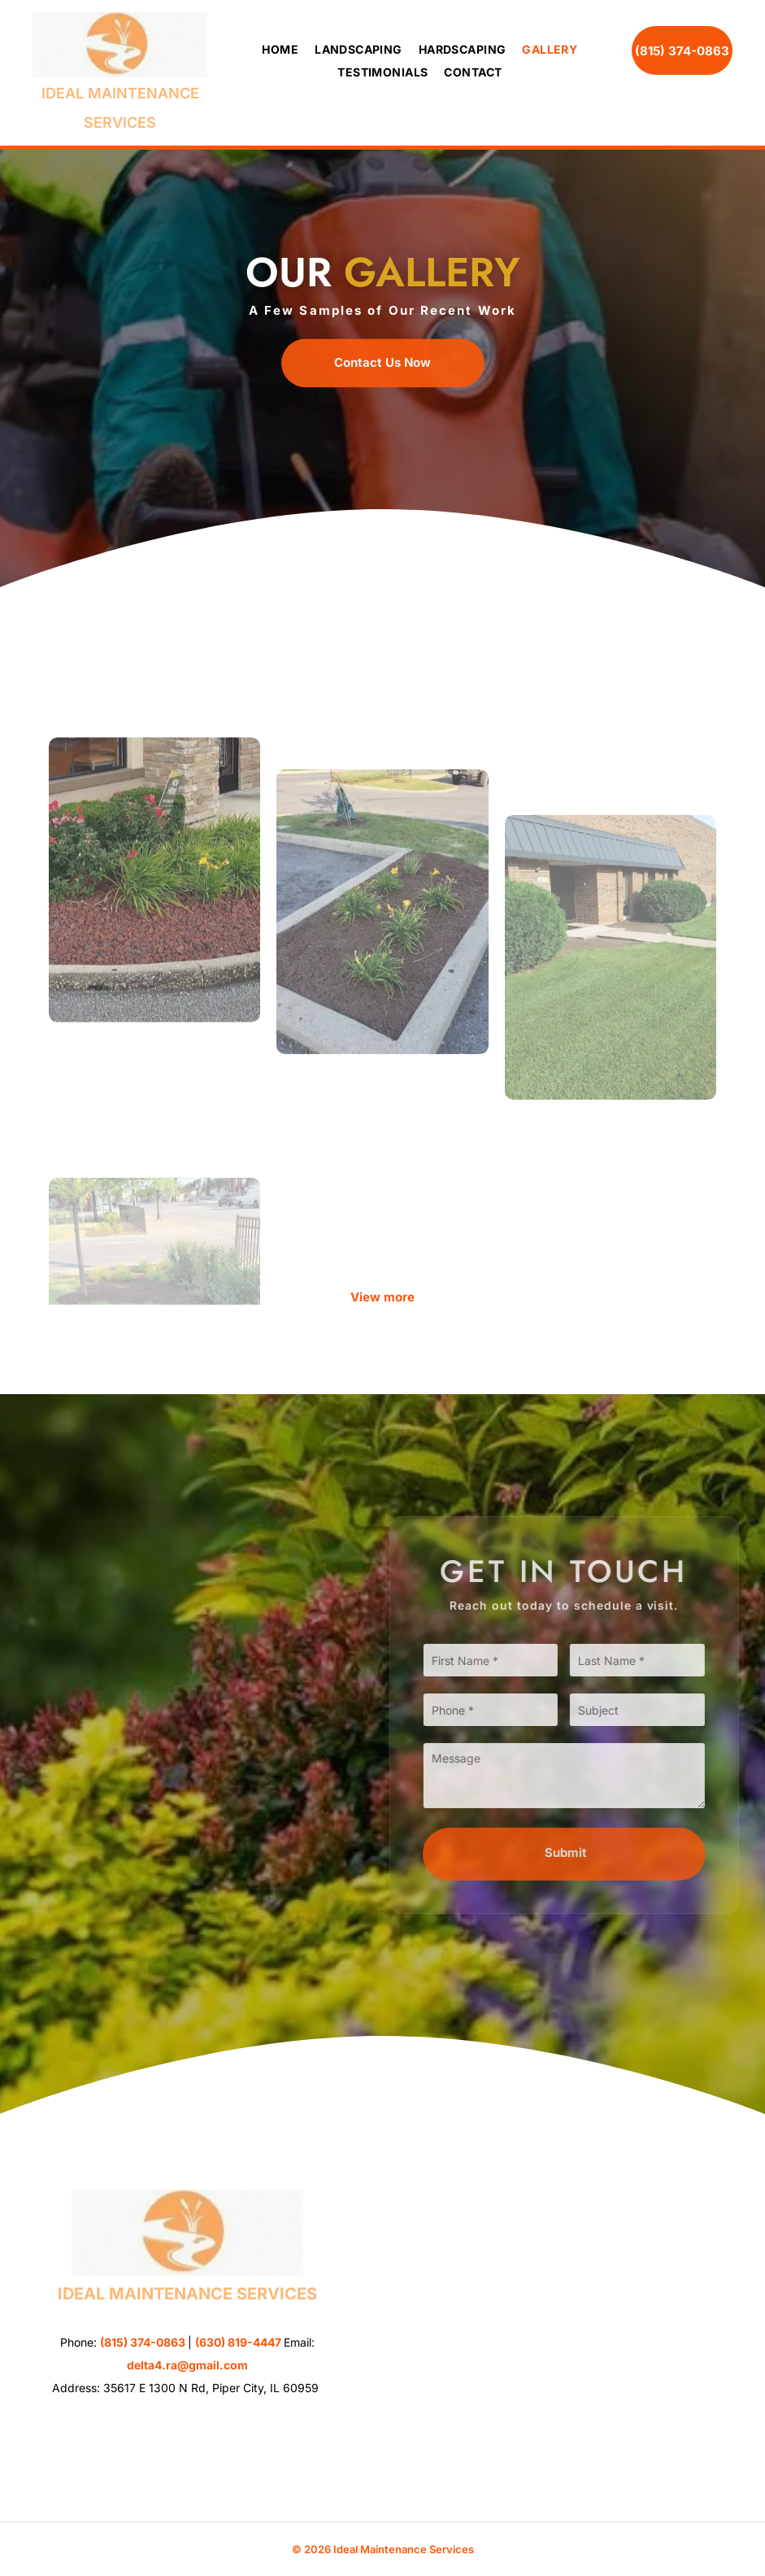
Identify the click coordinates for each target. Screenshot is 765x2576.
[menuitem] (272, 49)
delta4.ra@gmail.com (187, 2365)
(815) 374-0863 (142, 2342)
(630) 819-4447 (238, 2342)
